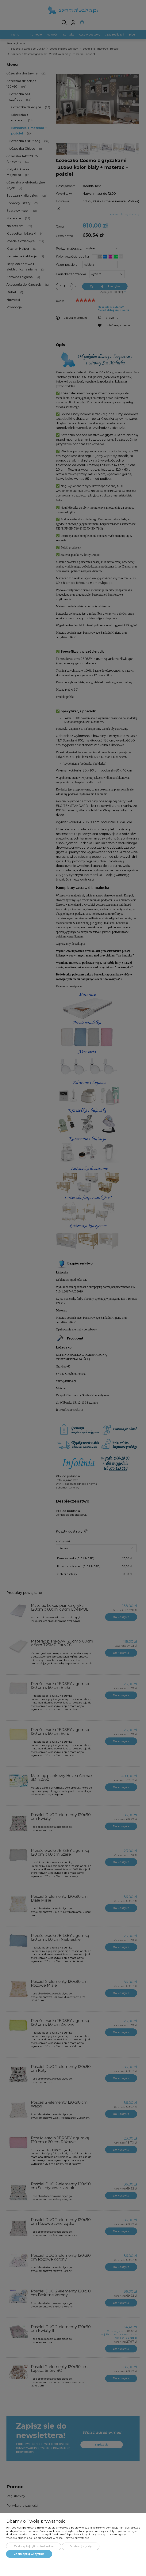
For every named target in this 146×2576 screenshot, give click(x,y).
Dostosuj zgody (81, 2546)
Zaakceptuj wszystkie (29, 2554)
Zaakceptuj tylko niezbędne (33, 2546)
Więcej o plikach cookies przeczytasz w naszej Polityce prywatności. (48, 2537)
